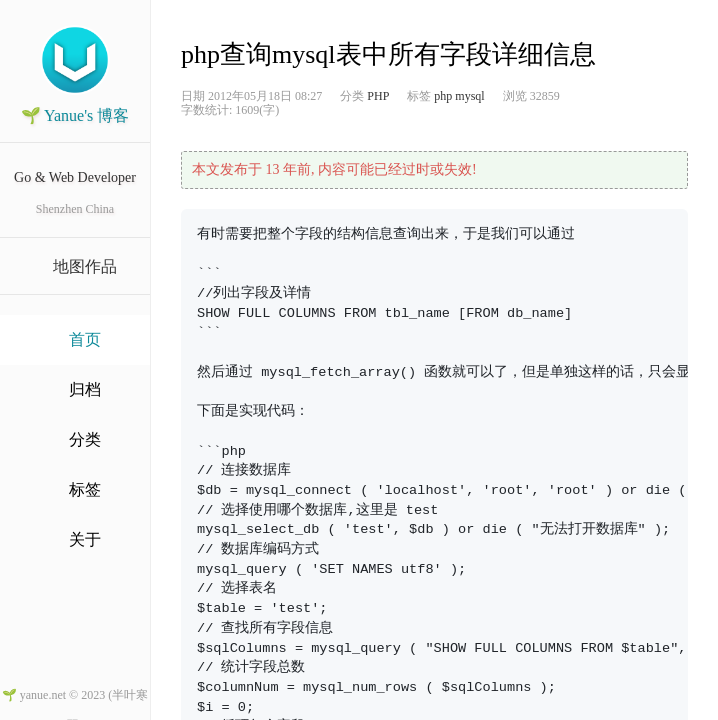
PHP (378, 96)
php (443, 96)
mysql (469, 96)
